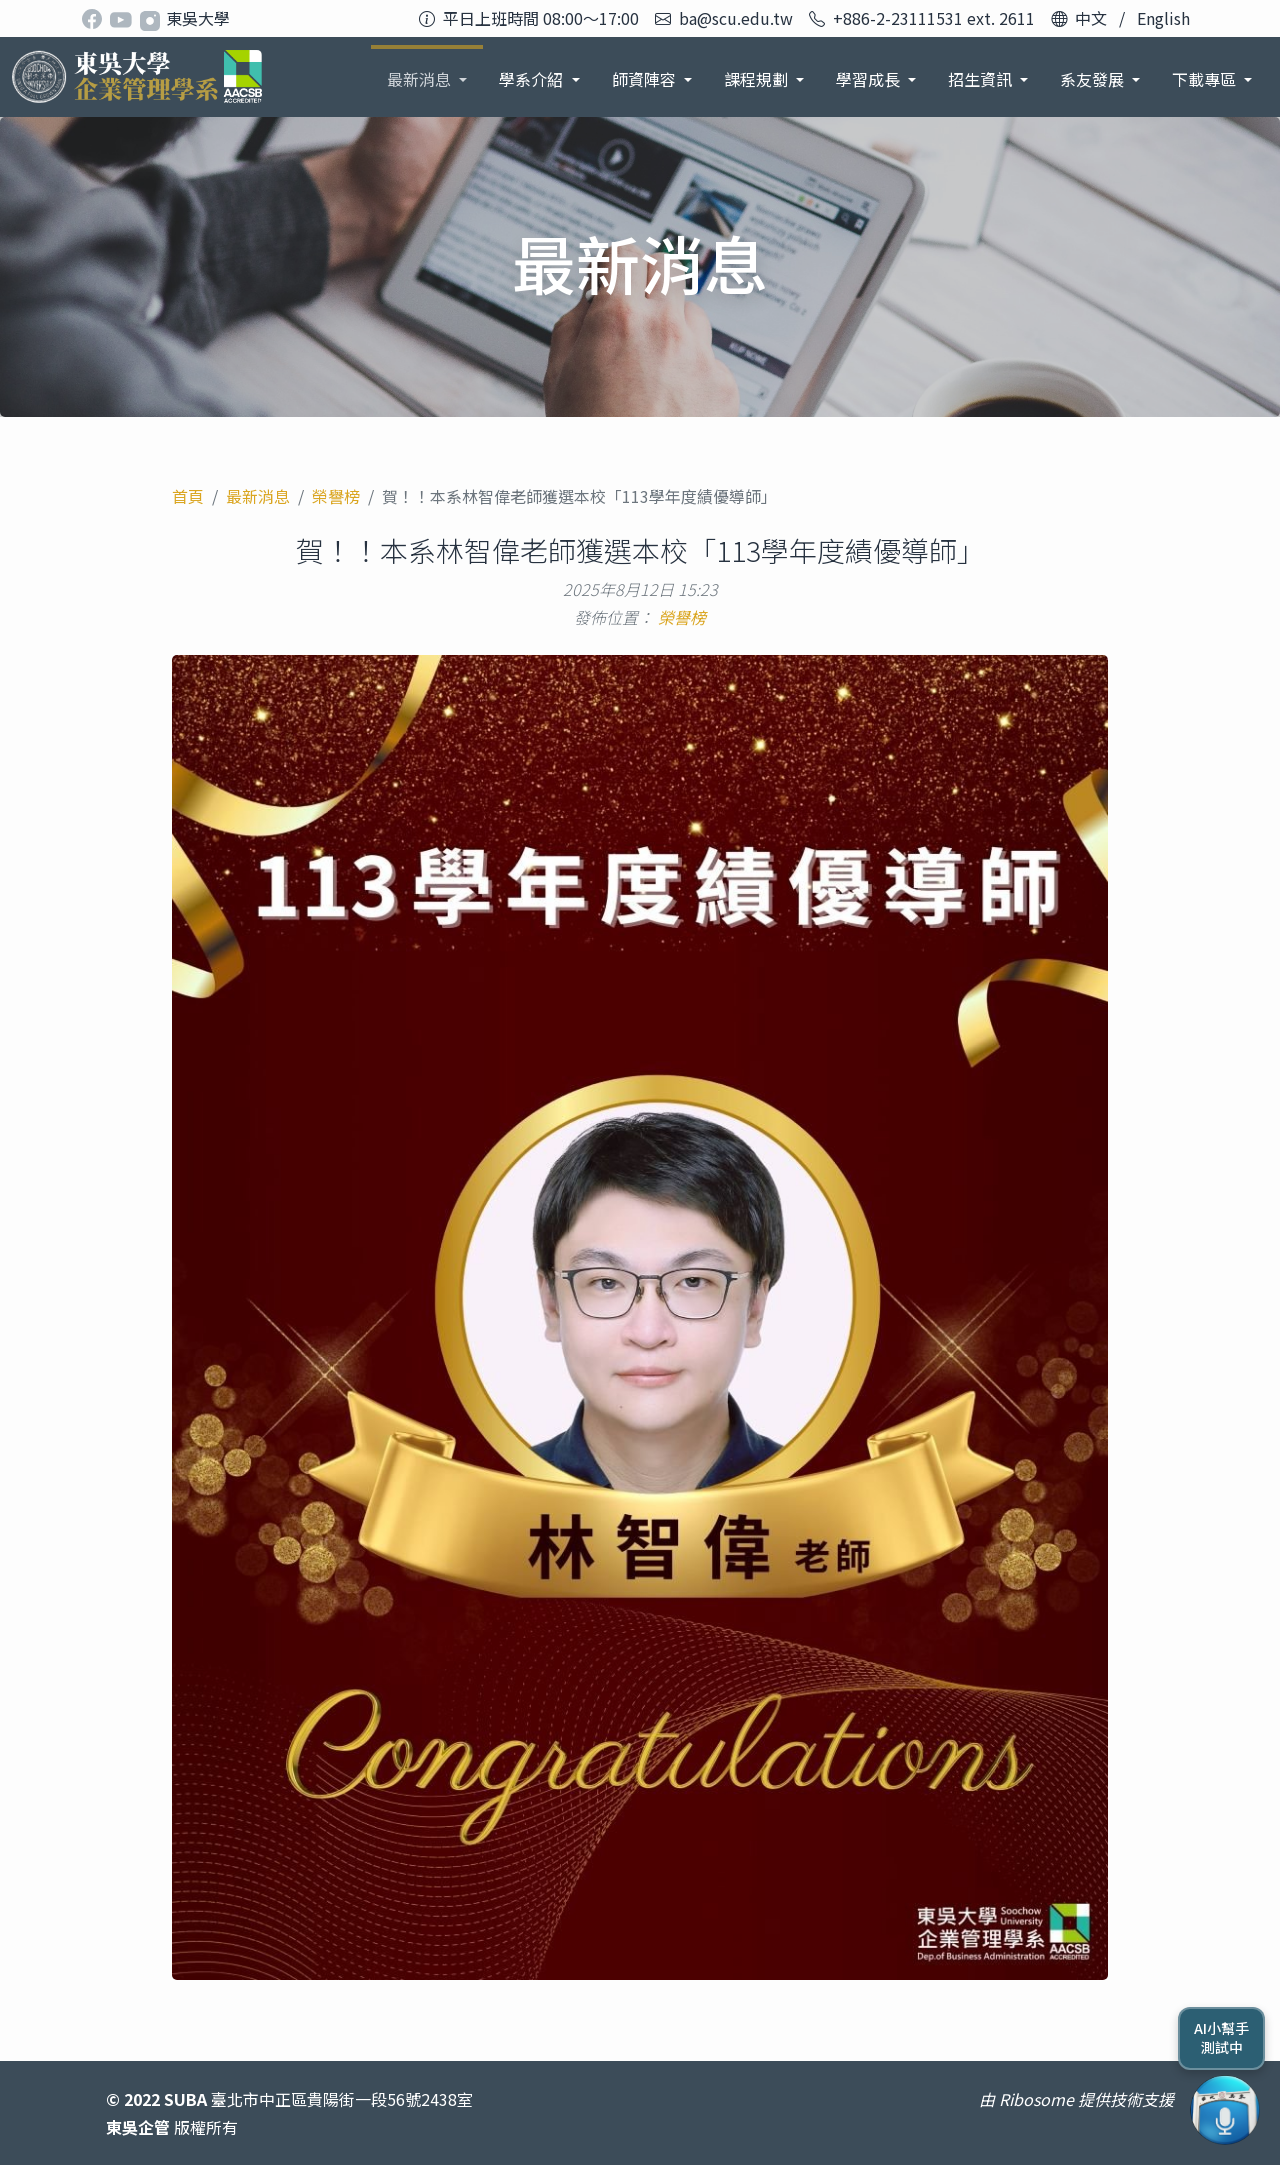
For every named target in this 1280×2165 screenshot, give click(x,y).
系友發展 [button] (1094, 79)
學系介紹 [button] (533, 79)
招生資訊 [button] (982, 79)
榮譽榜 (336, 496)
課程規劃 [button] (758, 79)
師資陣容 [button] (646, 79)
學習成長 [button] (870, 79)
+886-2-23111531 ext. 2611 (934, 18)
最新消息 (258, 496)
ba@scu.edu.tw (736, 18)
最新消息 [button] (421, 79)
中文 (1091, 18)
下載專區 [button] (1206, 79)
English (1163, 18)
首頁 (188, 496)
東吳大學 (198, 18)
